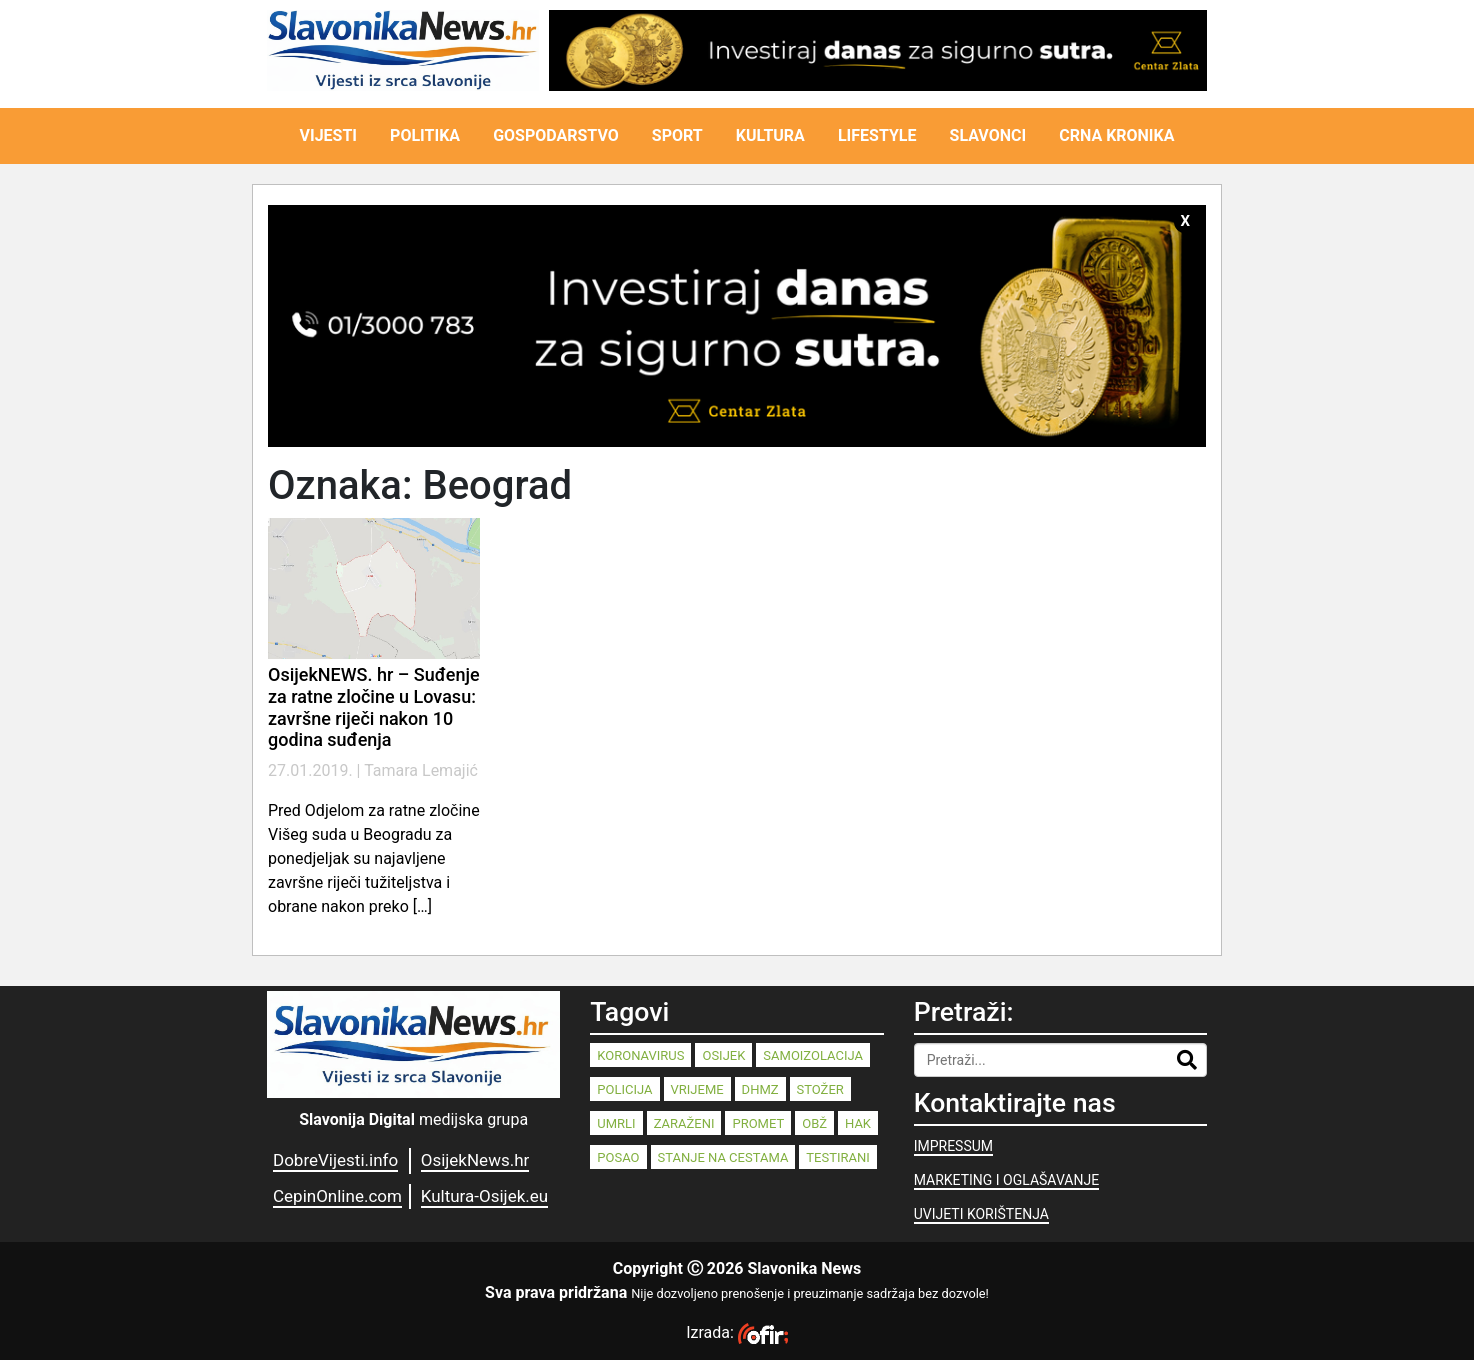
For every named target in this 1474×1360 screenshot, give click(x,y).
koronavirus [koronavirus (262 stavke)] (640, 1055)
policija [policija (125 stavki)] (624, 1089)
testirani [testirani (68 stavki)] (837, 1157)
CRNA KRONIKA (1116, 135)
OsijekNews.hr (475, 1160)
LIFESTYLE (877, 135)
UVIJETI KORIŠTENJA (981, 1214)
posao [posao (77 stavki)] (618, 1157)
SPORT (677, 135)
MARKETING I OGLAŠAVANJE (1006, 1180)
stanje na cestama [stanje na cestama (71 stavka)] (723, 1157)
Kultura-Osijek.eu (484, 1196)
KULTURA (770, 135)
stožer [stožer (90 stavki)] (820, 1089)
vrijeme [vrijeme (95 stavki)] (697, 1089)
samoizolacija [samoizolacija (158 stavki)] (813, 1055)
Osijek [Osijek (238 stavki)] (723, 1055)
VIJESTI (329, 135)
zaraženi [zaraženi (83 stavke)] (684, 1123)
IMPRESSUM (953, 1146)
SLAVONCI (988, 135)
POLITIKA (425, 135)
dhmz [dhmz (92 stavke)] (760, 1089)
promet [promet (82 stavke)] (758, 1123)
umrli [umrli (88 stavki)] (616, 1123)
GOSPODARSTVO (556, 135)
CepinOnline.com (337, 1196)
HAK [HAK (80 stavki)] (858, 1123)
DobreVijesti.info (335, 1160)
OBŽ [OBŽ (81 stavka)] (814, 1123)
